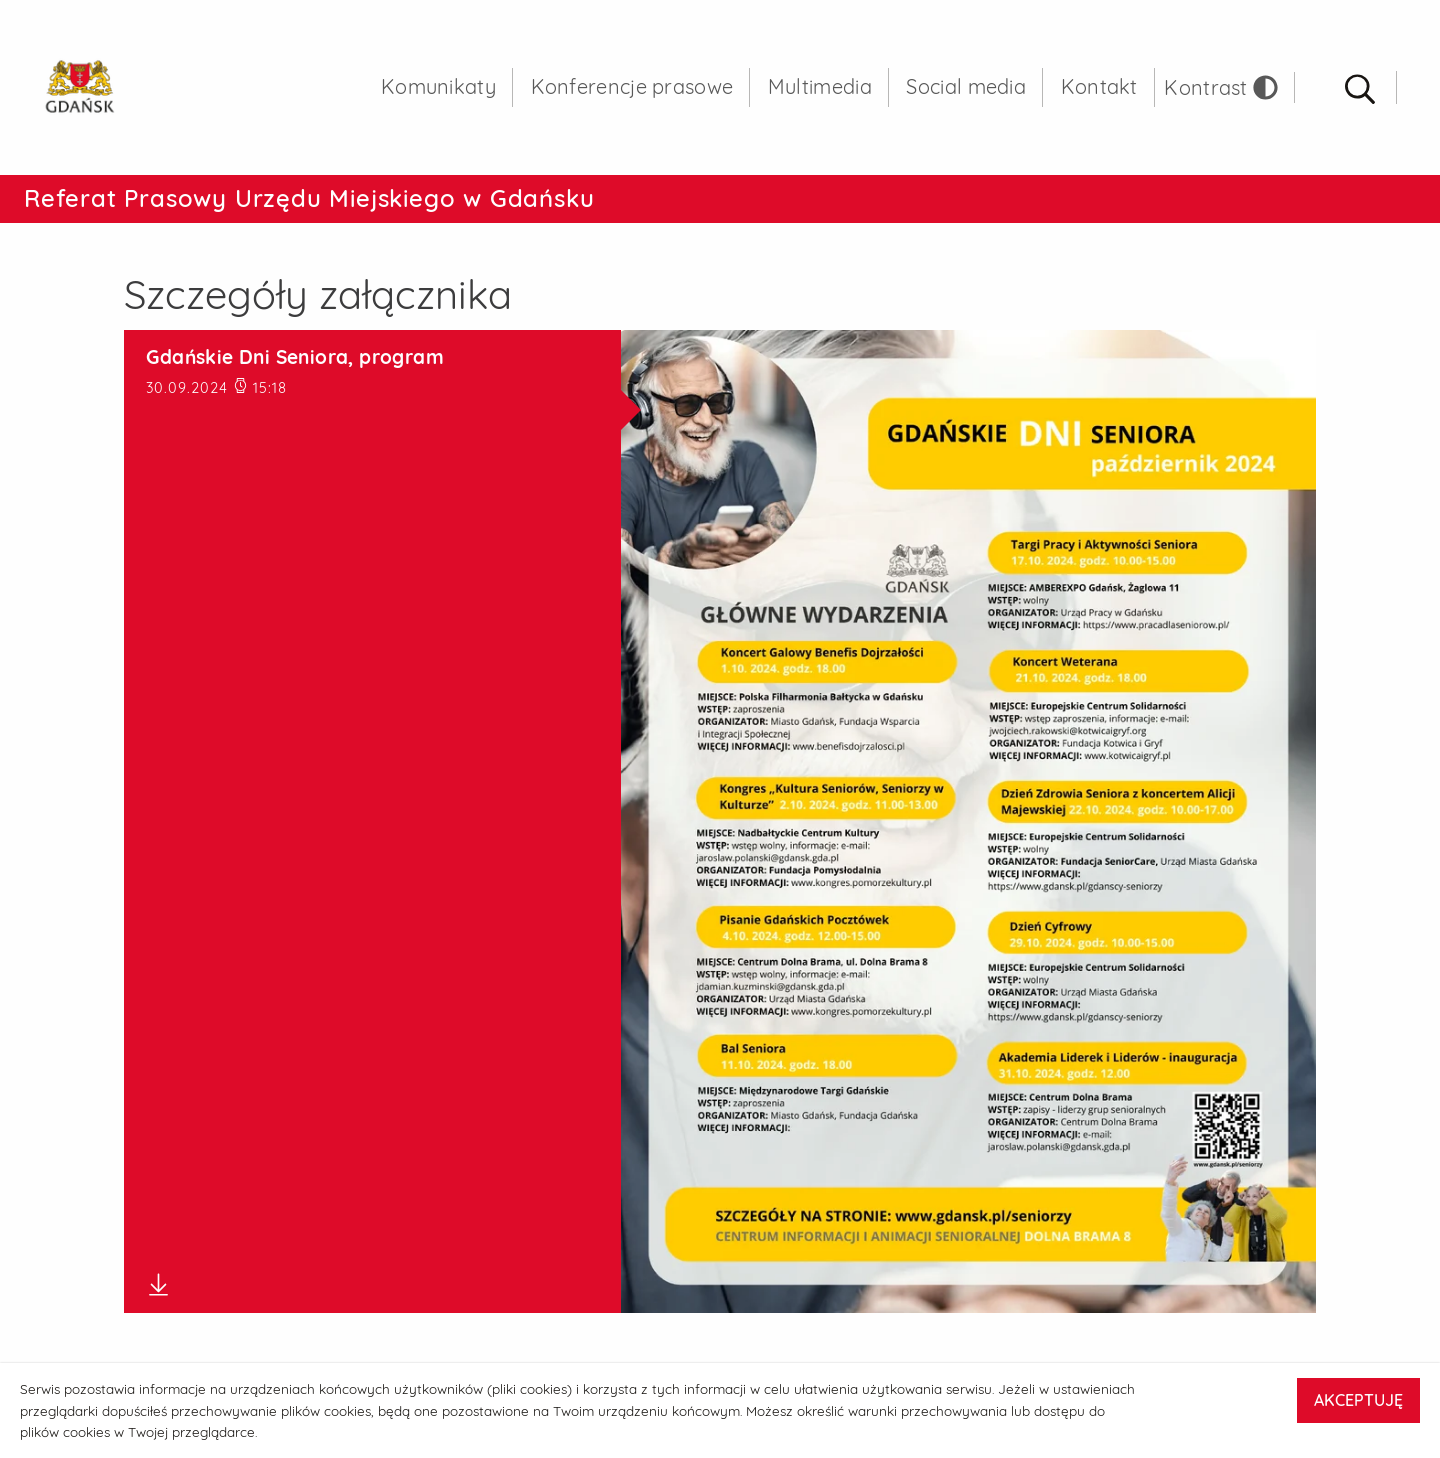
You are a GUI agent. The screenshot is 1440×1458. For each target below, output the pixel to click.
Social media (966, 89)
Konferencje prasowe (632, 89)
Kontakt (1099, 89)
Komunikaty (438, 89)
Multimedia (820, 89)
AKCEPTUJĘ (1358, 1400)
